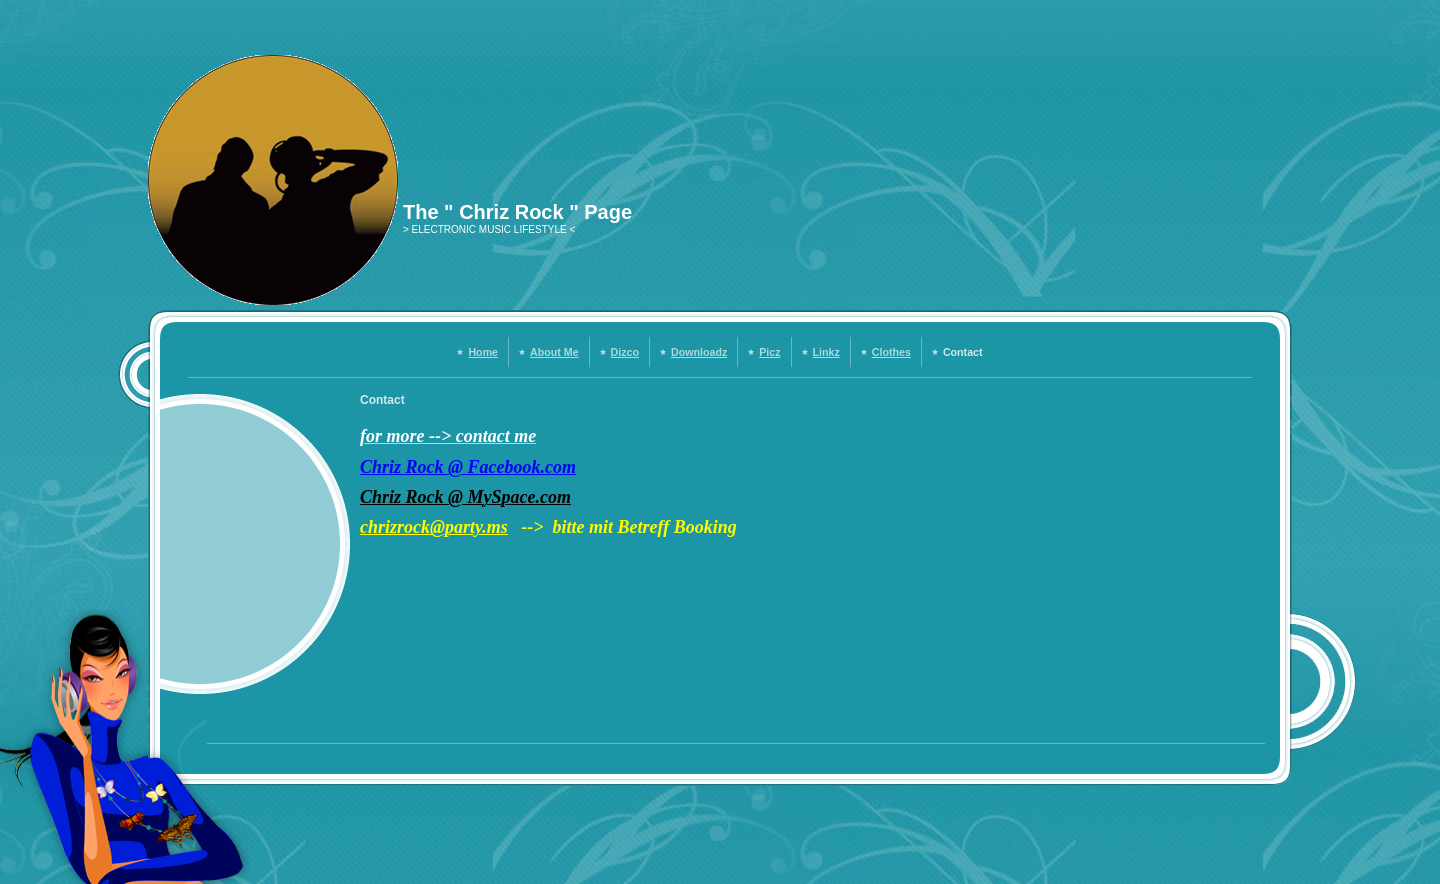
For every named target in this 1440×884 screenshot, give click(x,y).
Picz (769, 352)
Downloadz (699, 352)
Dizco (625, 352)
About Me (554, 352)
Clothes (891, 352)
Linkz (826, 352)
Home (483, 352)
